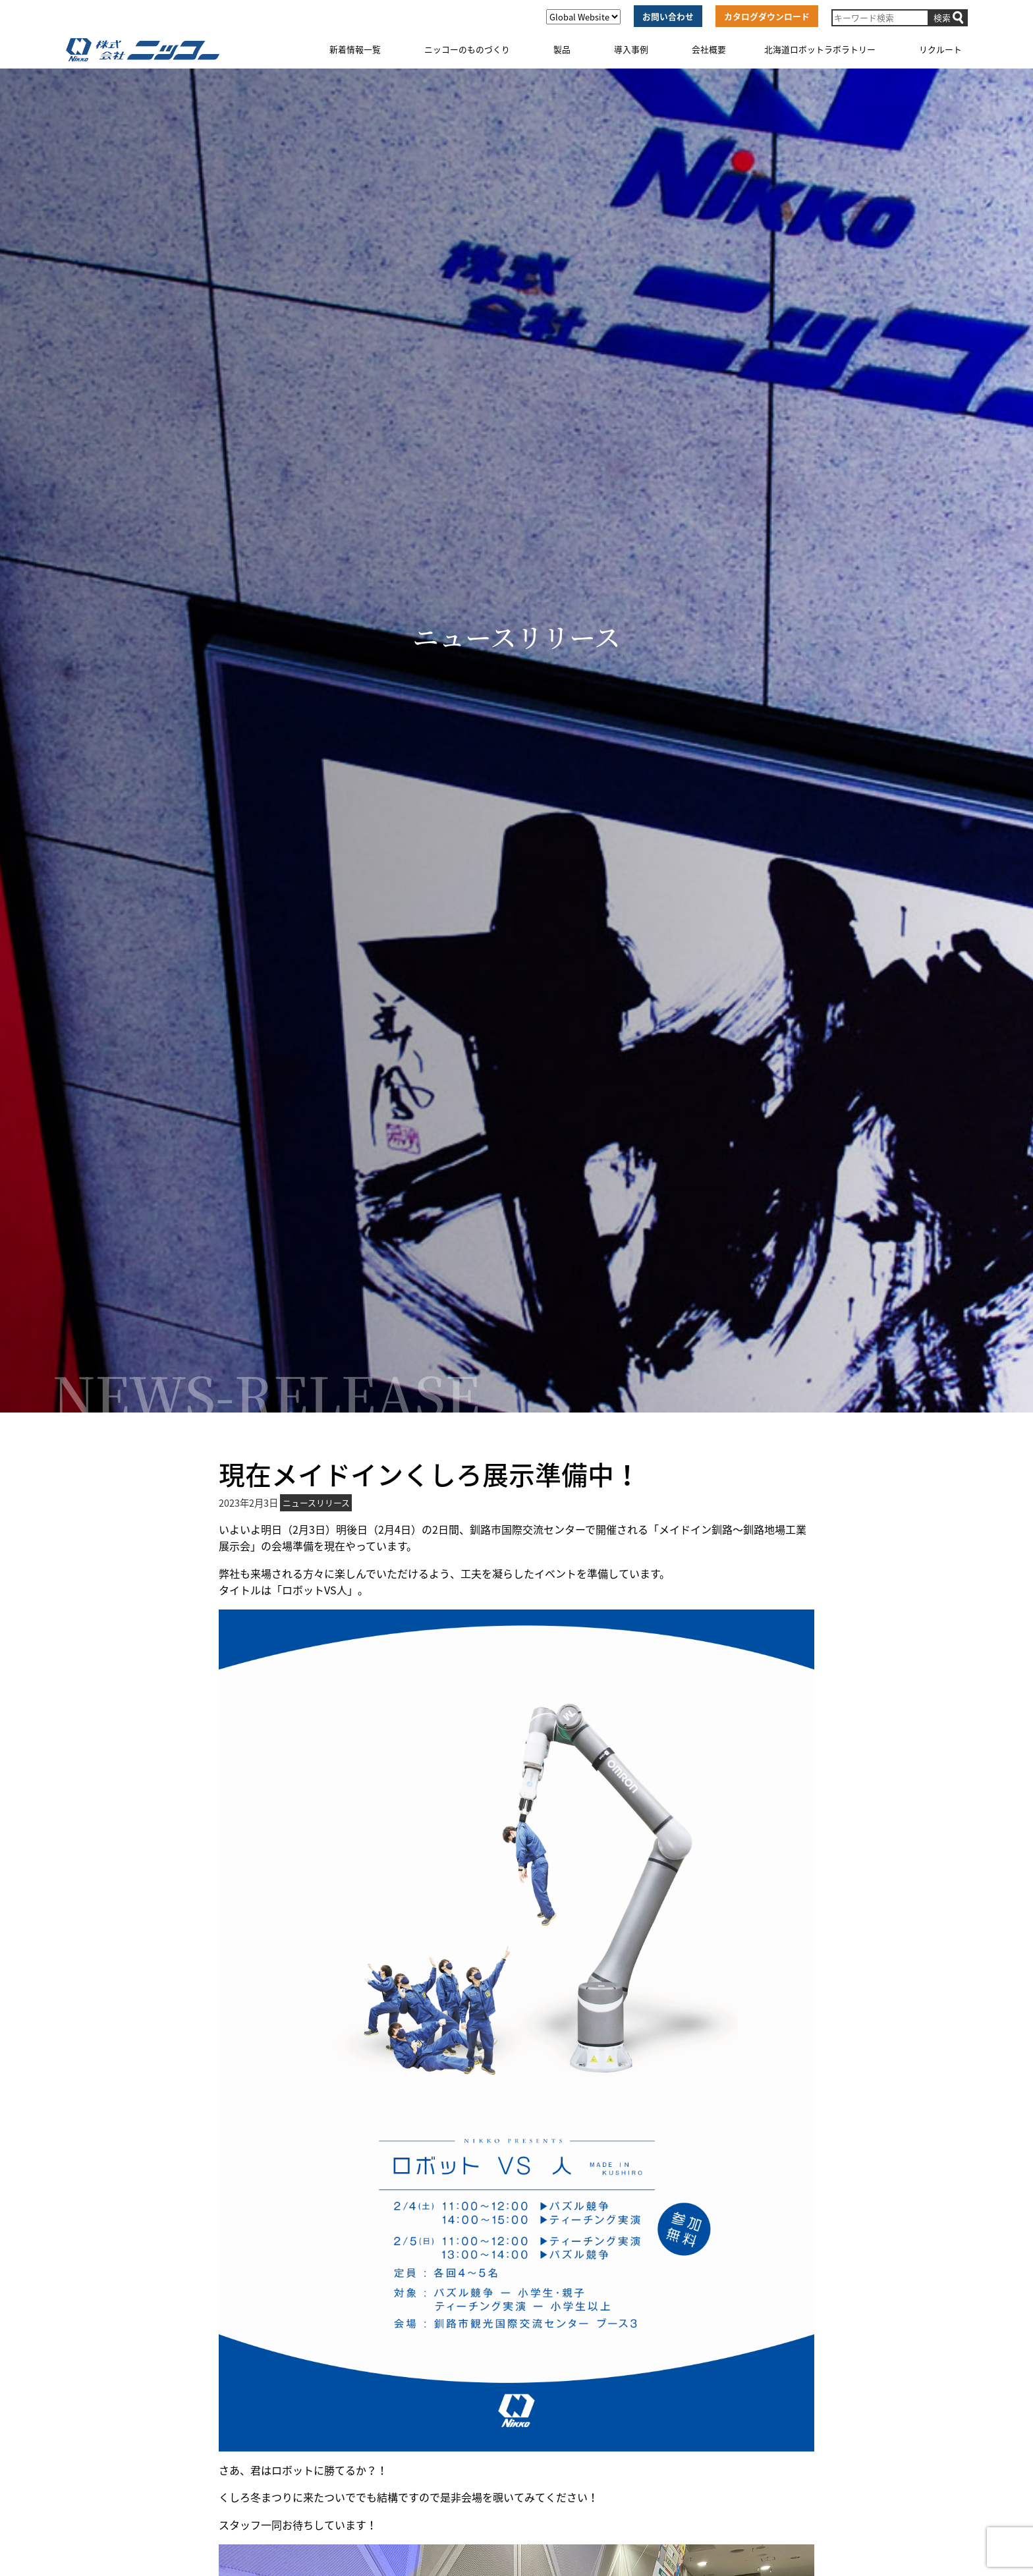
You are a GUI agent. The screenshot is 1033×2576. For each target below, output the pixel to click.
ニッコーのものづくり (467, 49)
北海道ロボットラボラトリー (820, 49)
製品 (562, 49)
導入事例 (631, 49)
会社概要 (709, 49)
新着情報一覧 (355, 49)
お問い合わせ (668, 16)
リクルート (940, 49)
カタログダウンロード (767, 16)
